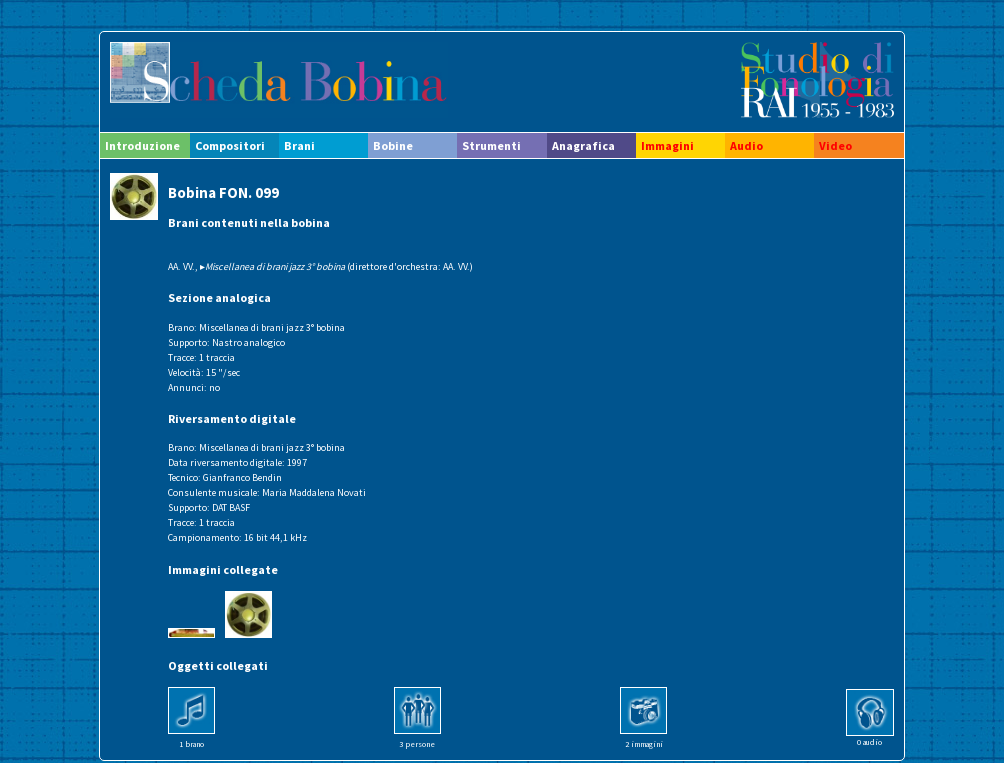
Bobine (393, 145)
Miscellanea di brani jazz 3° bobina (272, 327)
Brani (299, 145)
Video (835, 145)
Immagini (667, 145)
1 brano (191, 744)
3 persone (417, 744)
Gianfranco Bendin (242, 477)
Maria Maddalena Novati (314, 492)
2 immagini (644, 744)
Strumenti (491, 145)
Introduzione (142, 145)
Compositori (230, 145)
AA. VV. (181, 266)
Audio (746, 145)
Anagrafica (583, 145)
